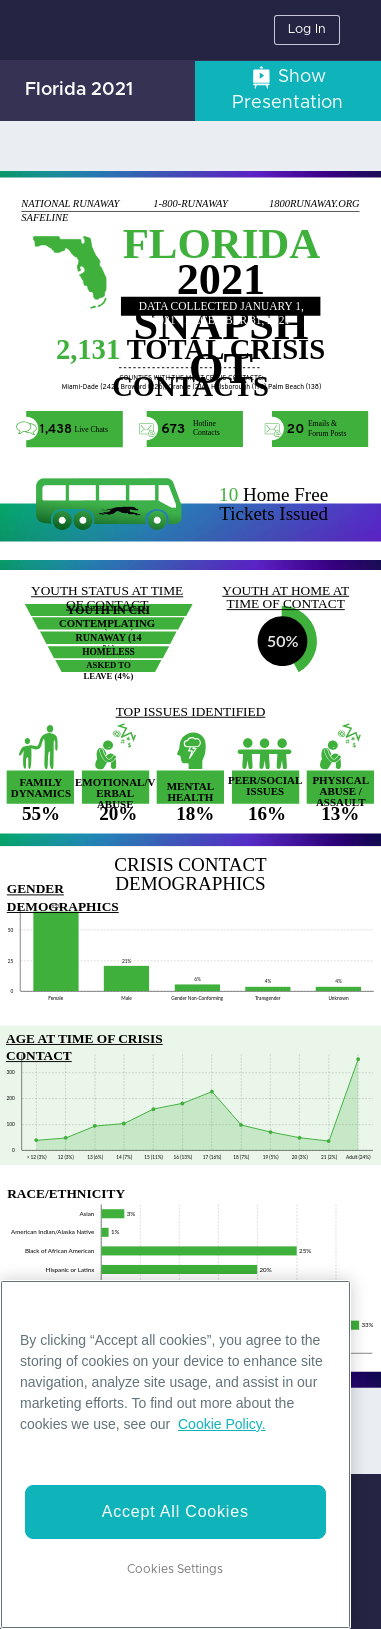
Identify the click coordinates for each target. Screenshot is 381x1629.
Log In (307, 29)
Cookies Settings (175, 1569)
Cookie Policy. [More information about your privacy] (222, 1424)
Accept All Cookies (175, 1511)
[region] (175, 1454)
